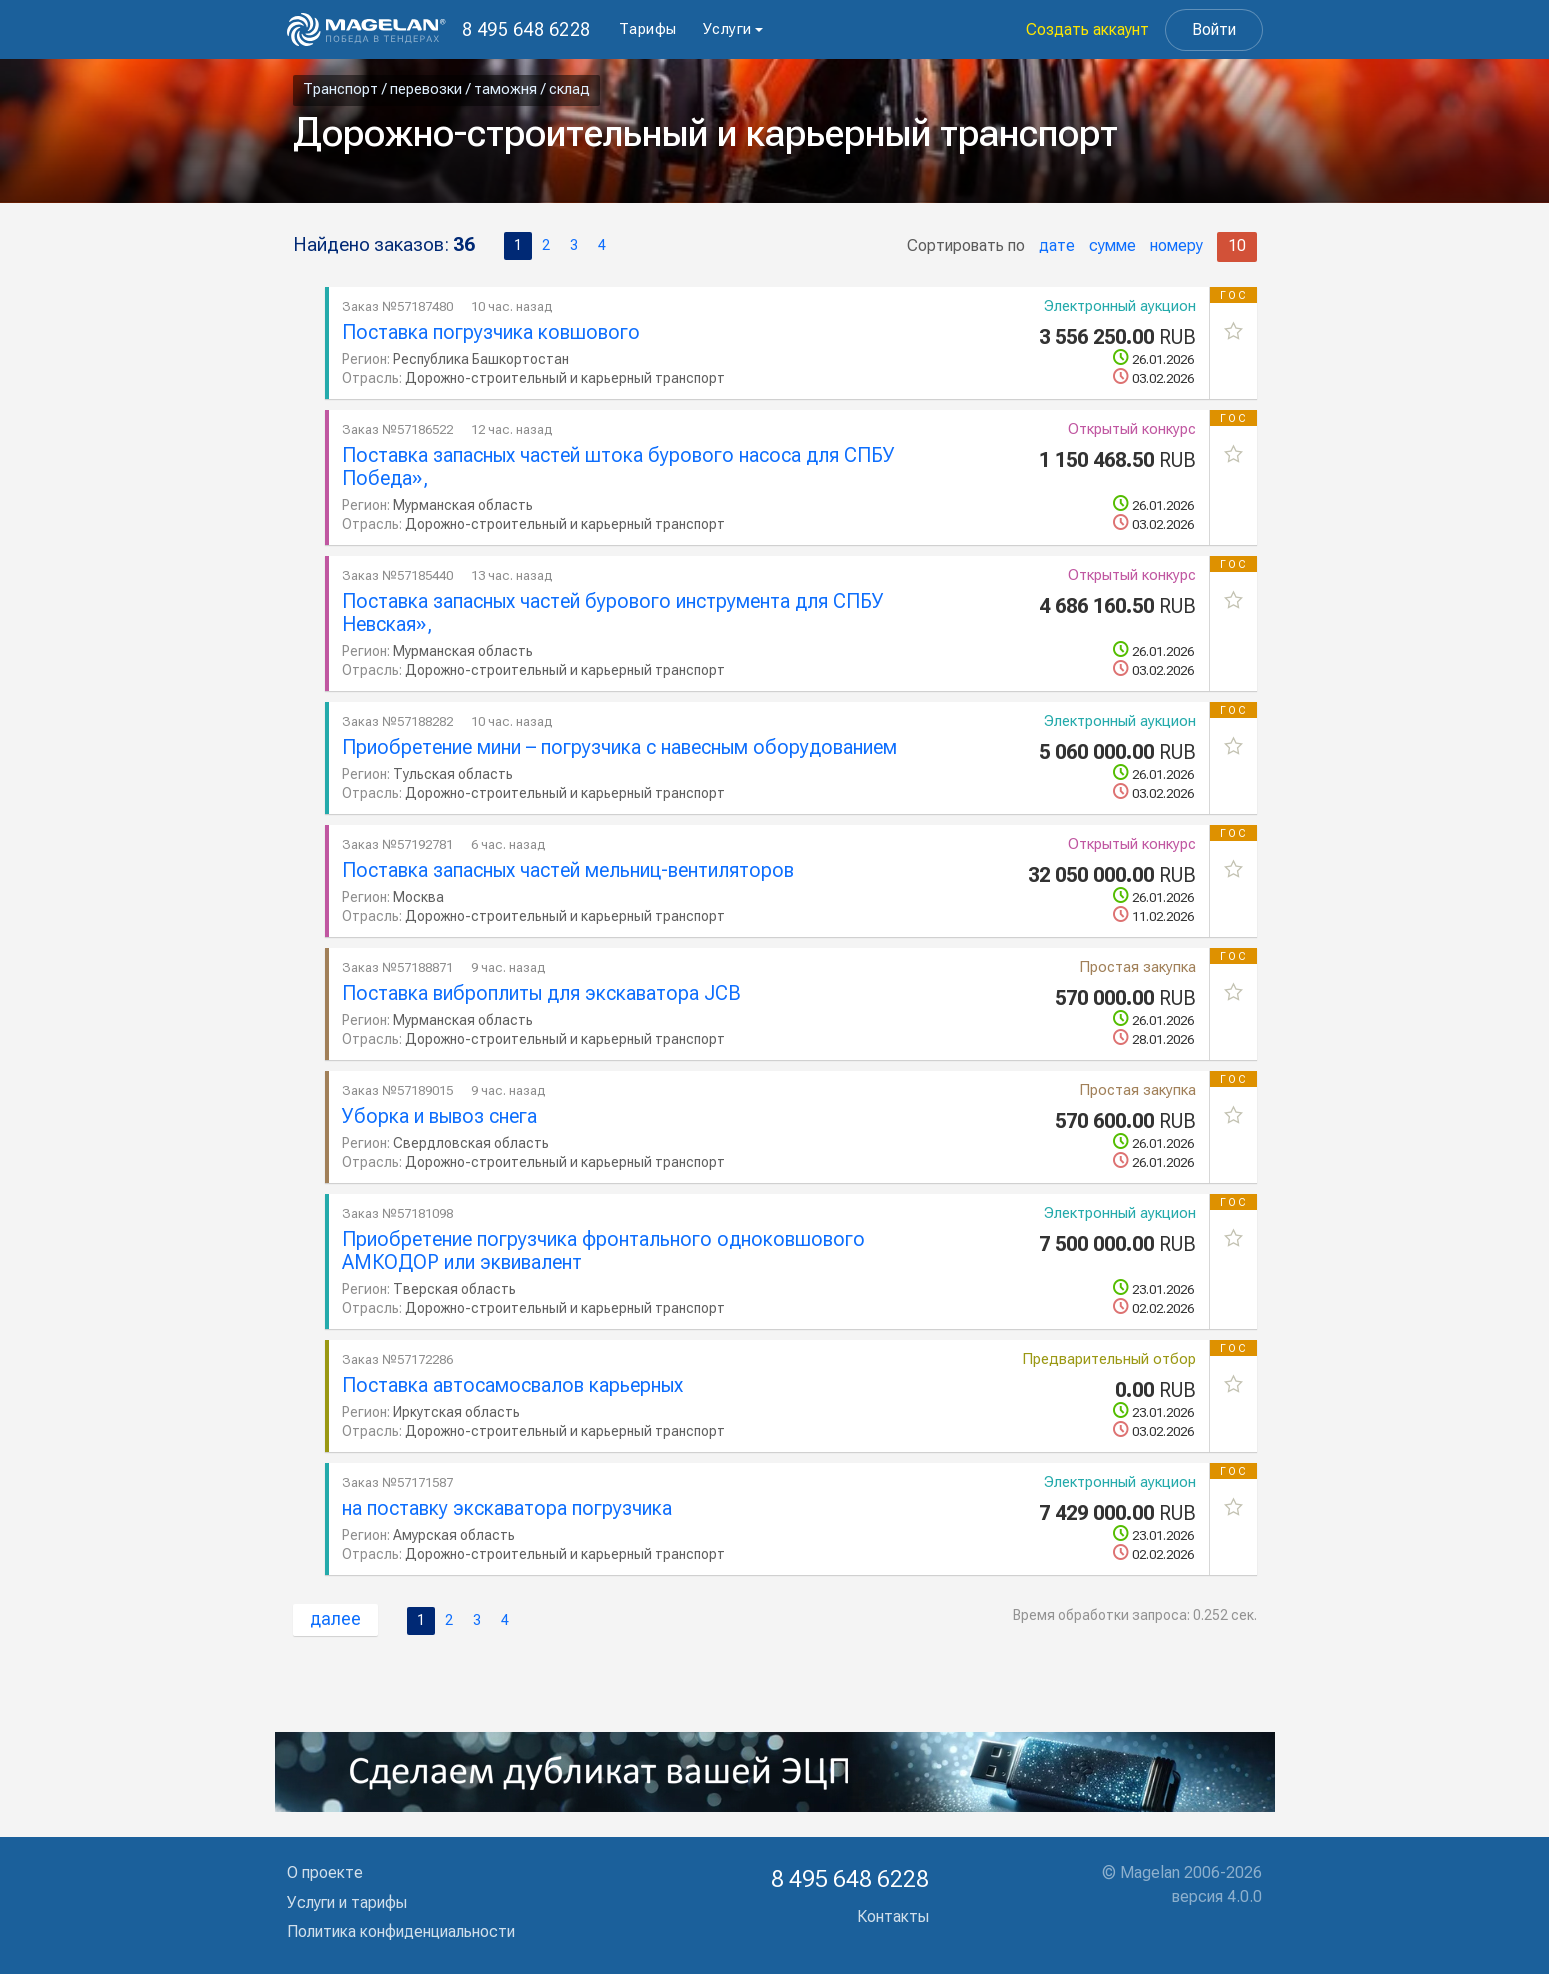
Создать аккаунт (1087, 29)
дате (1057, 245)
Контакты (893, 1916)
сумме (1112, 245)
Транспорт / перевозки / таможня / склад (446, 89)
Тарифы (648, 29)
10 (1237, 245)
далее (335, 1618)
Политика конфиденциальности (401, 1931)
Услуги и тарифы (347, 1902)
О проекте (325, 1872)
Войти (1214, 29)
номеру (1176, 245)
